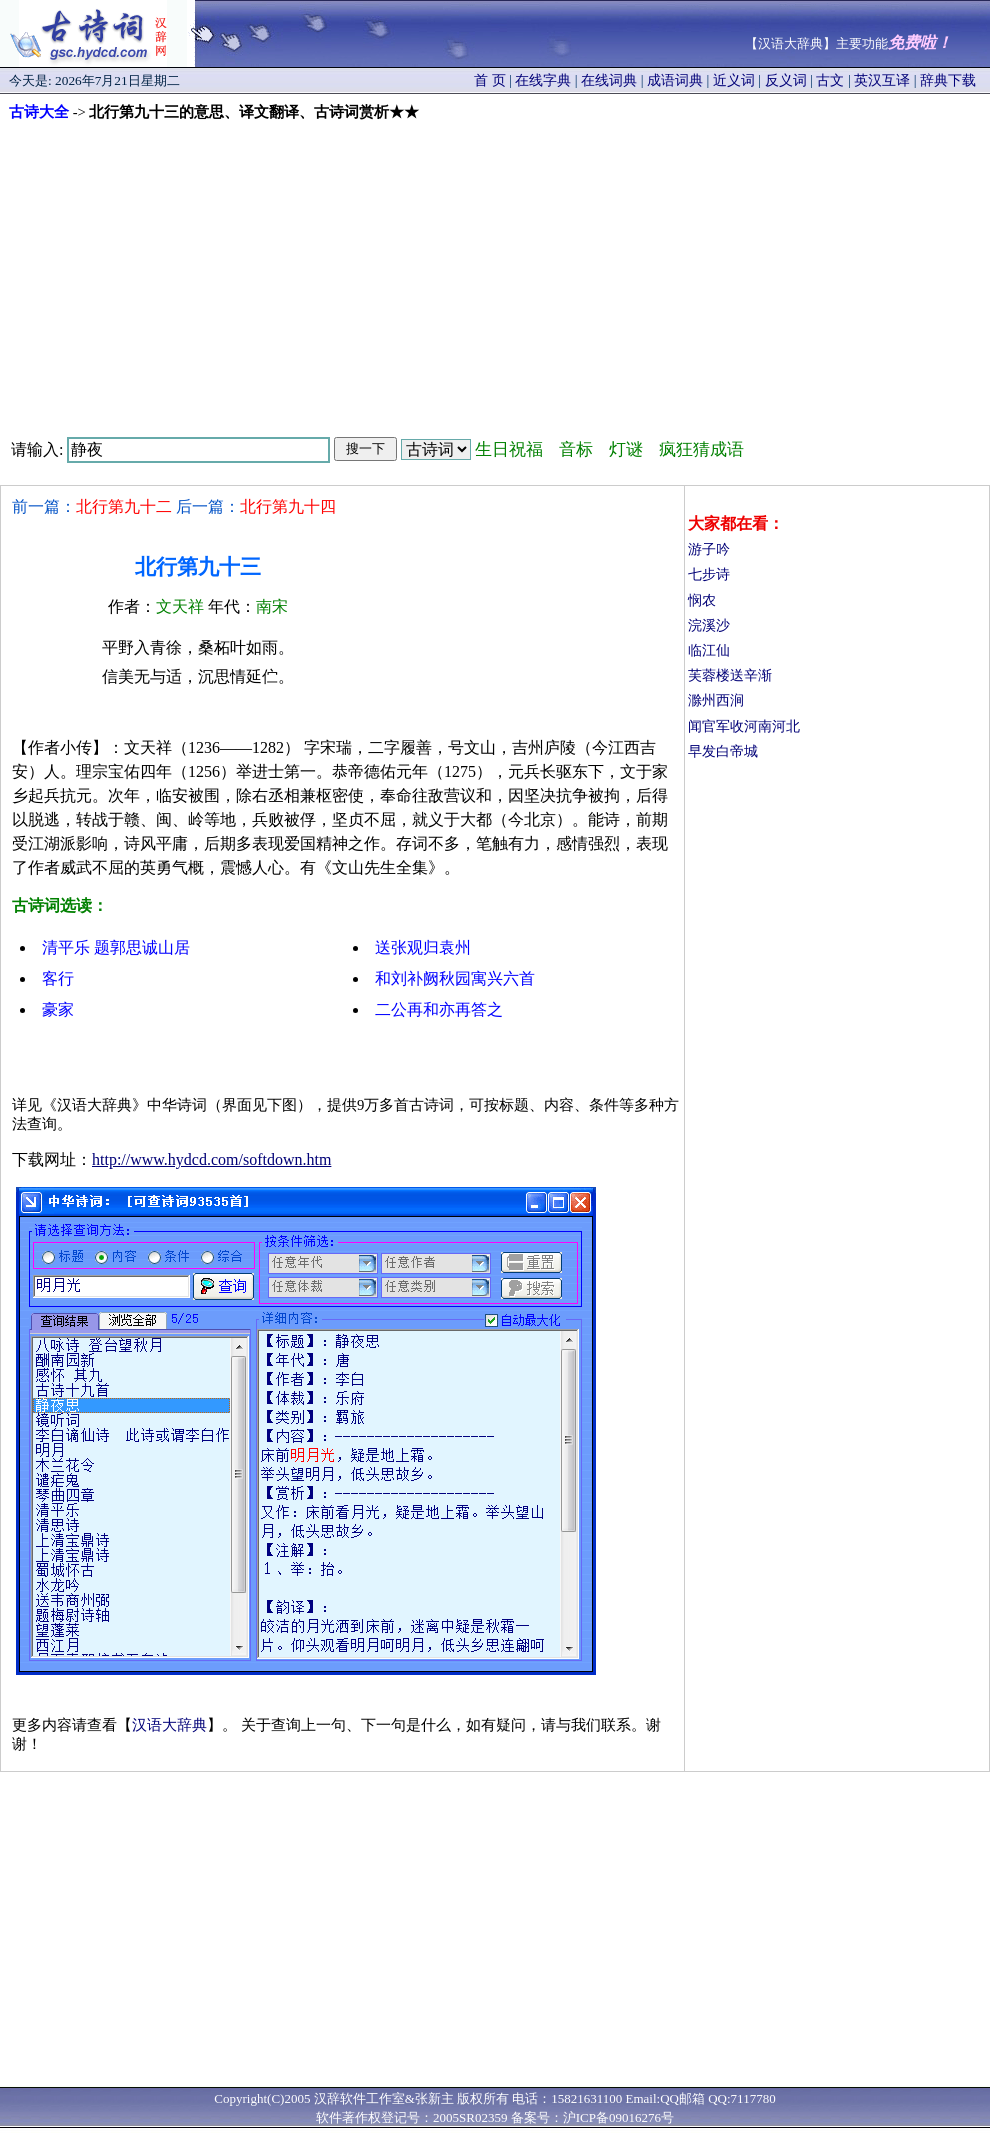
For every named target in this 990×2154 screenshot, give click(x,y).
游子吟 (709, 549)
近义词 (734, 80)
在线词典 (609, 80)
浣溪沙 (709, 625)
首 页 (490, 80)
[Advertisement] (495, 272)
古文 (830, 80)
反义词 (786, 80)
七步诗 (709, 574)
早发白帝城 (723, 751)
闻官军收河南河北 (744, 726)
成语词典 (675, 80)
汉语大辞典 (169, 1725)
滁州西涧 (716, 700)
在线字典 (543, 80)
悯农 (702, 600)
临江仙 (709, 650)
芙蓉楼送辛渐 (730, 675)
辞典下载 (948, 80)
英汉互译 (882, 80)
